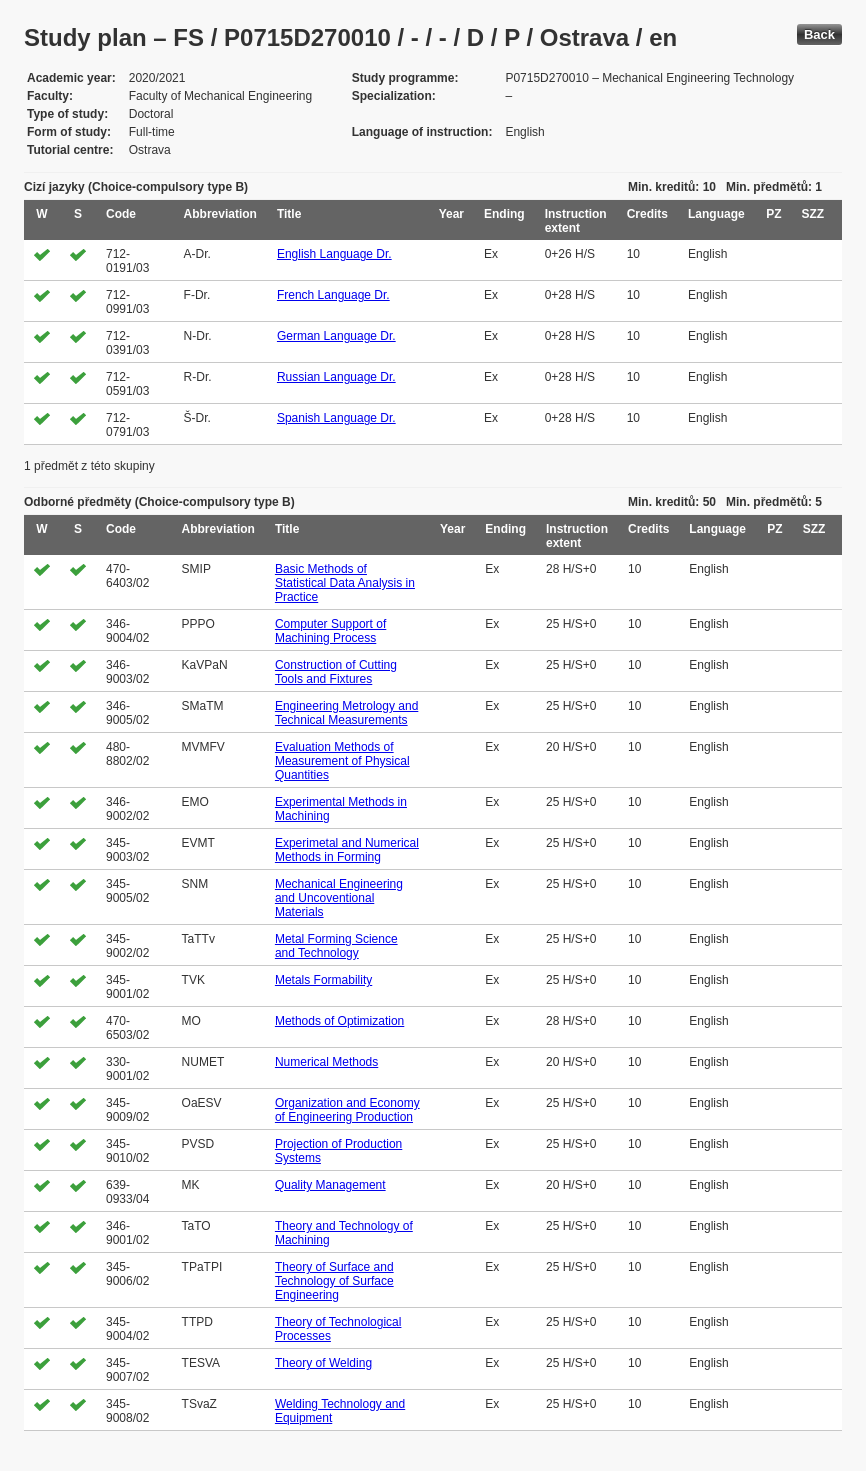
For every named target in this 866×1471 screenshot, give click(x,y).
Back (819, 34)
